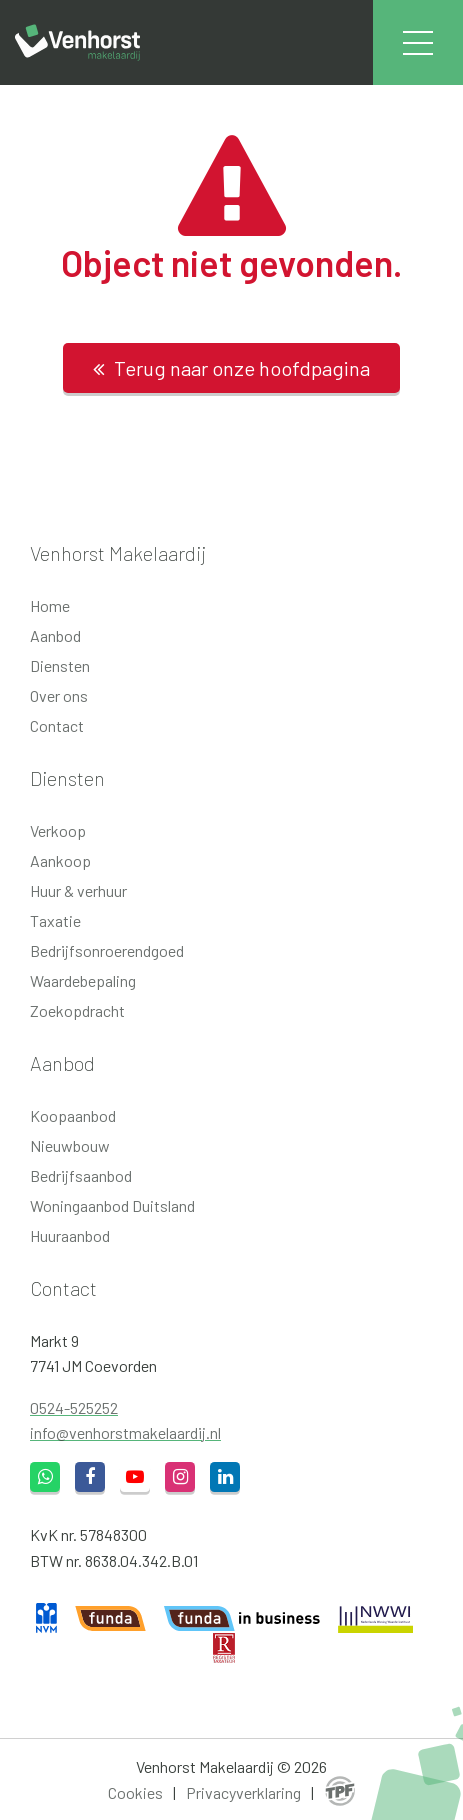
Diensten (60, 665)
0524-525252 (74, 1407)
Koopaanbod (73, 1115)
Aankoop (60, 860)
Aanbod (55, 635)
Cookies (135, 1792)
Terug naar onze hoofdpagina (231, 368)
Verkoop (58, 830)
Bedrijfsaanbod (81, 1175)
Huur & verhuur (78, 890)
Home (50, 605)
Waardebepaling (83, 980)
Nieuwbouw (70, 1145)
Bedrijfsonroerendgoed (107, 950)
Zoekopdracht (77, 1010)
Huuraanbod (70, 1235)
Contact (57, 725)
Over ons (59, 695)
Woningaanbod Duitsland (112, 1205)
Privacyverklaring (243, 1792)
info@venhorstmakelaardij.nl (125, 1432)
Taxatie (55, 920)
